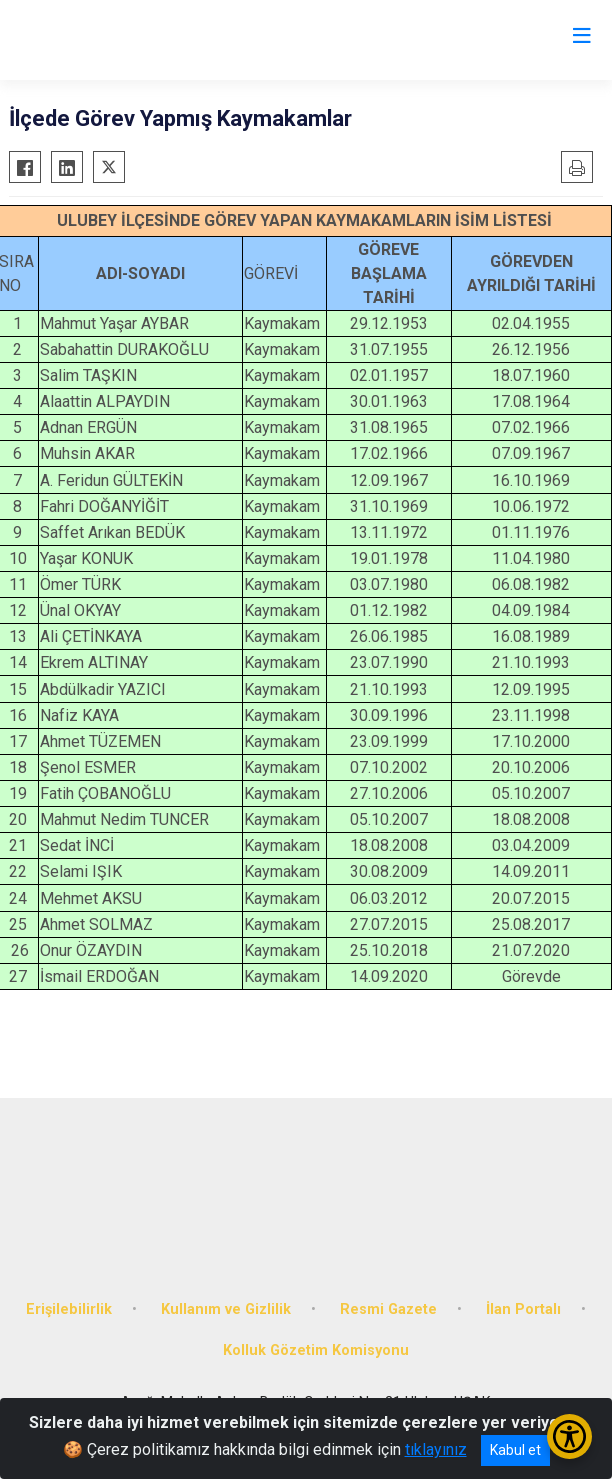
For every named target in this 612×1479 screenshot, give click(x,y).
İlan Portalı (523, 1309)
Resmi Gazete (388, 1309)
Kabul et (515, 1450)
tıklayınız (436, 1449)
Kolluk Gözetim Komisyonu (316, 1350)
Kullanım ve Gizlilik (226, 1309)
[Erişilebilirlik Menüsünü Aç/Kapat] (569, 1436)
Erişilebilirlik (69, 1309)
